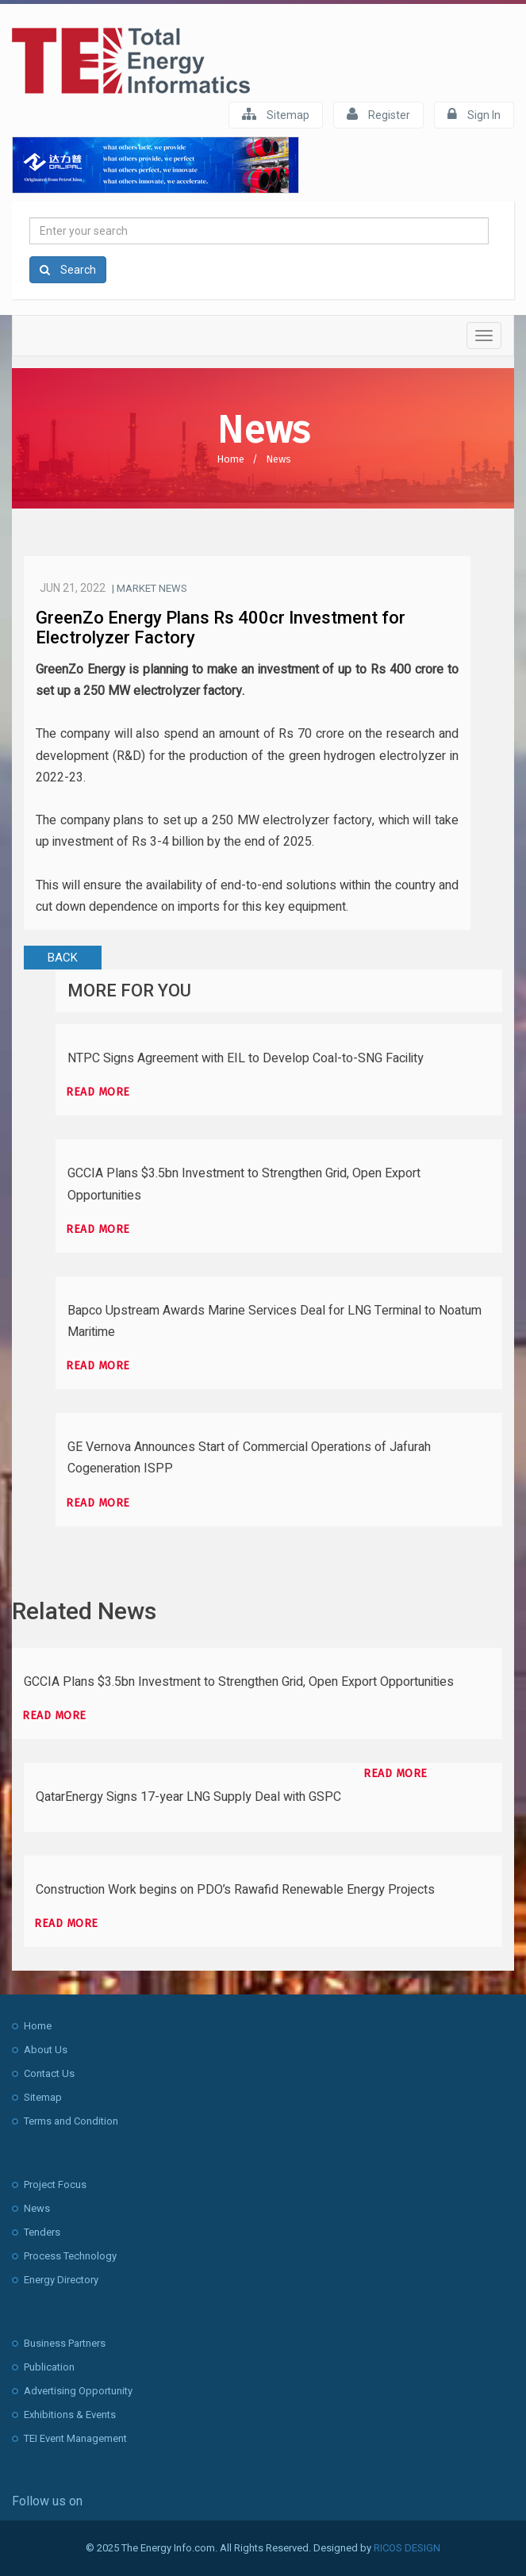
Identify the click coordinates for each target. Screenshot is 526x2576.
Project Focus (55, 2184)
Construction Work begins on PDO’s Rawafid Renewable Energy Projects (235, 1889)
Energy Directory (61, 2280)
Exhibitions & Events (70, 2415)
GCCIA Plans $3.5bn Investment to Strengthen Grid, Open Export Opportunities (239, 1681)
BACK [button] (63, 957)
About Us (45, 2050)
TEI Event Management (75, 2438)
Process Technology (70, 2256)
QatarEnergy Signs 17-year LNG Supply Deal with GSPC (188, 1796)
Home (230, 459)
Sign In (474, 114)
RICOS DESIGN (407, 2548)
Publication (49, 2367)
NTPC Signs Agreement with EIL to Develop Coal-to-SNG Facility (245, 1058)
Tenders (42, 2232)
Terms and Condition (71, 2121)
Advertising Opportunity (78, 2391)
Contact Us (49, 2073)
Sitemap (275, 114)
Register (378, 114)
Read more (98, 1092)
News (278, 459)
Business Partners (65, 2343)
